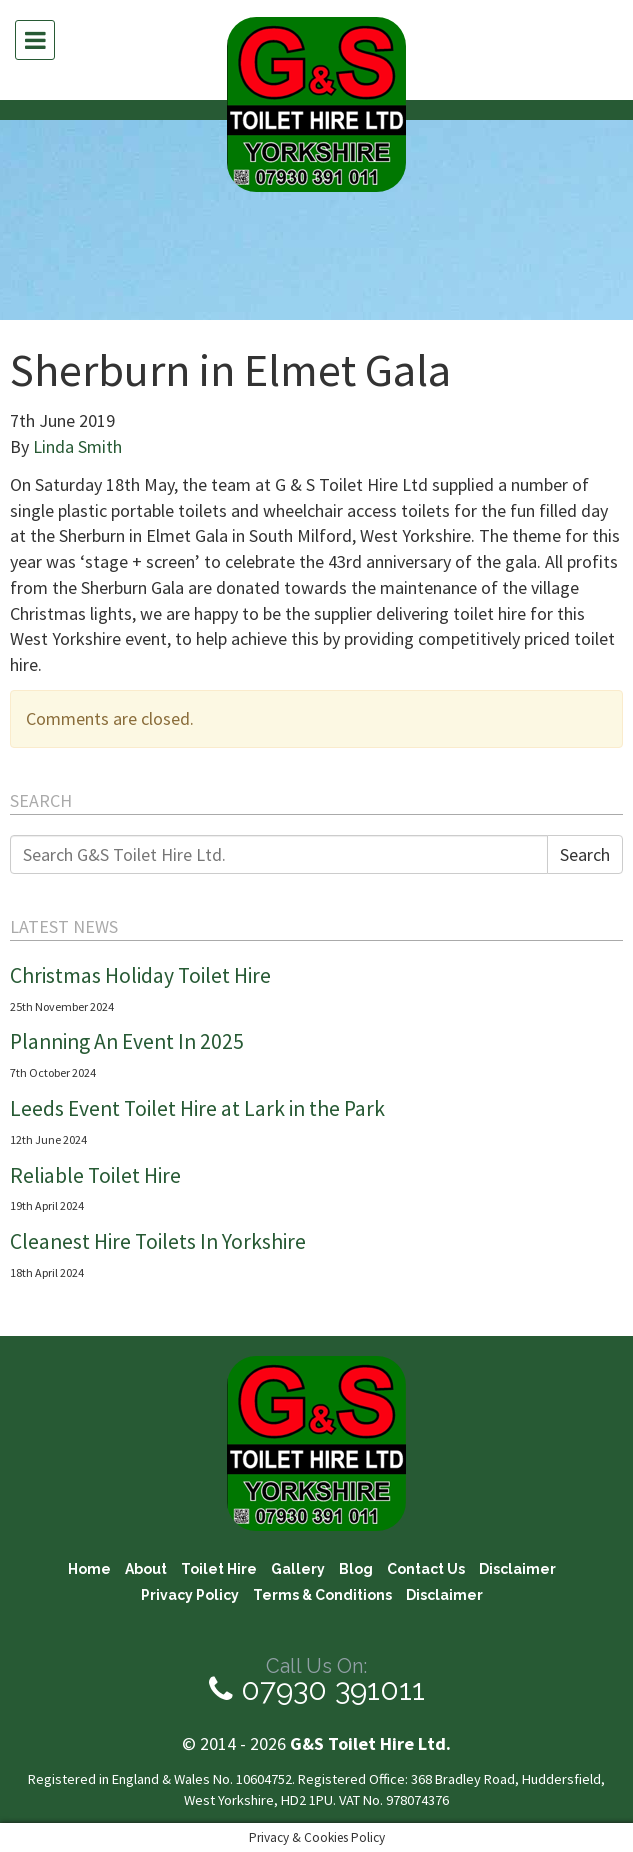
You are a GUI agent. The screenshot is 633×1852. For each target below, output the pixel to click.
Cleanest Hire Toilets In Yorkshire (158, 1241)
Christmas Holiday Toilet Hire (140, 975)
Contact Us (426, 1569)
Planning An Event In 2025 (127, 1041)
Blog (356, 1569)
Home (89, 1569)
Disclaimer (517, 1569)
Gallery (298, 1569)
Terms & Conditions (322, 1595)
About (146, 1569)
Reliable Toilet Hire (95, 1175)
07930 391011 (317, 1689)
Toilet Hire (219, 1569)
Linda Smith (77, 446)
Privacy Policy (190, 1595)
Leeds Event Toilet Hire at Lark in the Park (197, 1108)
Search (585, 854)
